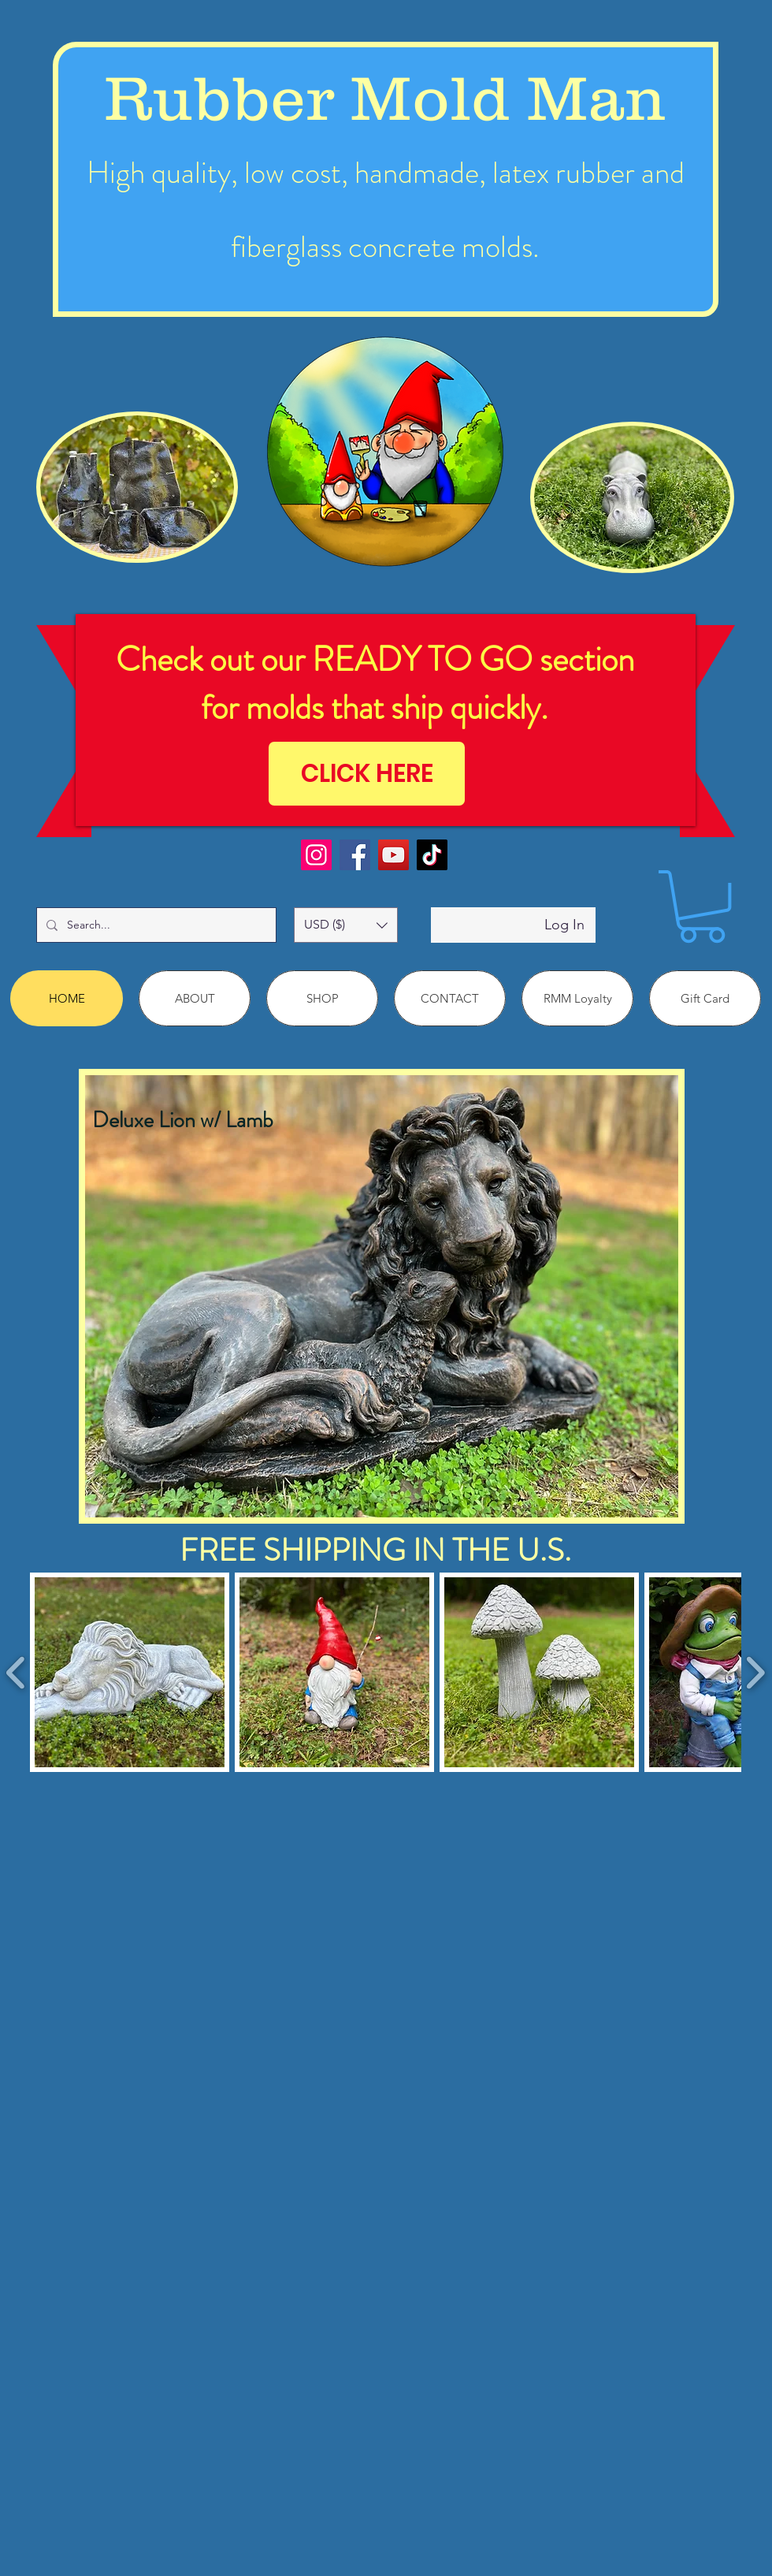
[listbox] (346, 925)
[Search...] (155, 925)
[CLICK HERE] (367, 774)
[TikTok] (432, 854)
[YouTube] (393, 854)
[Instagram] (316, 854)
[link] (702, 906)
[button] (346, 925)
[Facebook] (355, 854)
